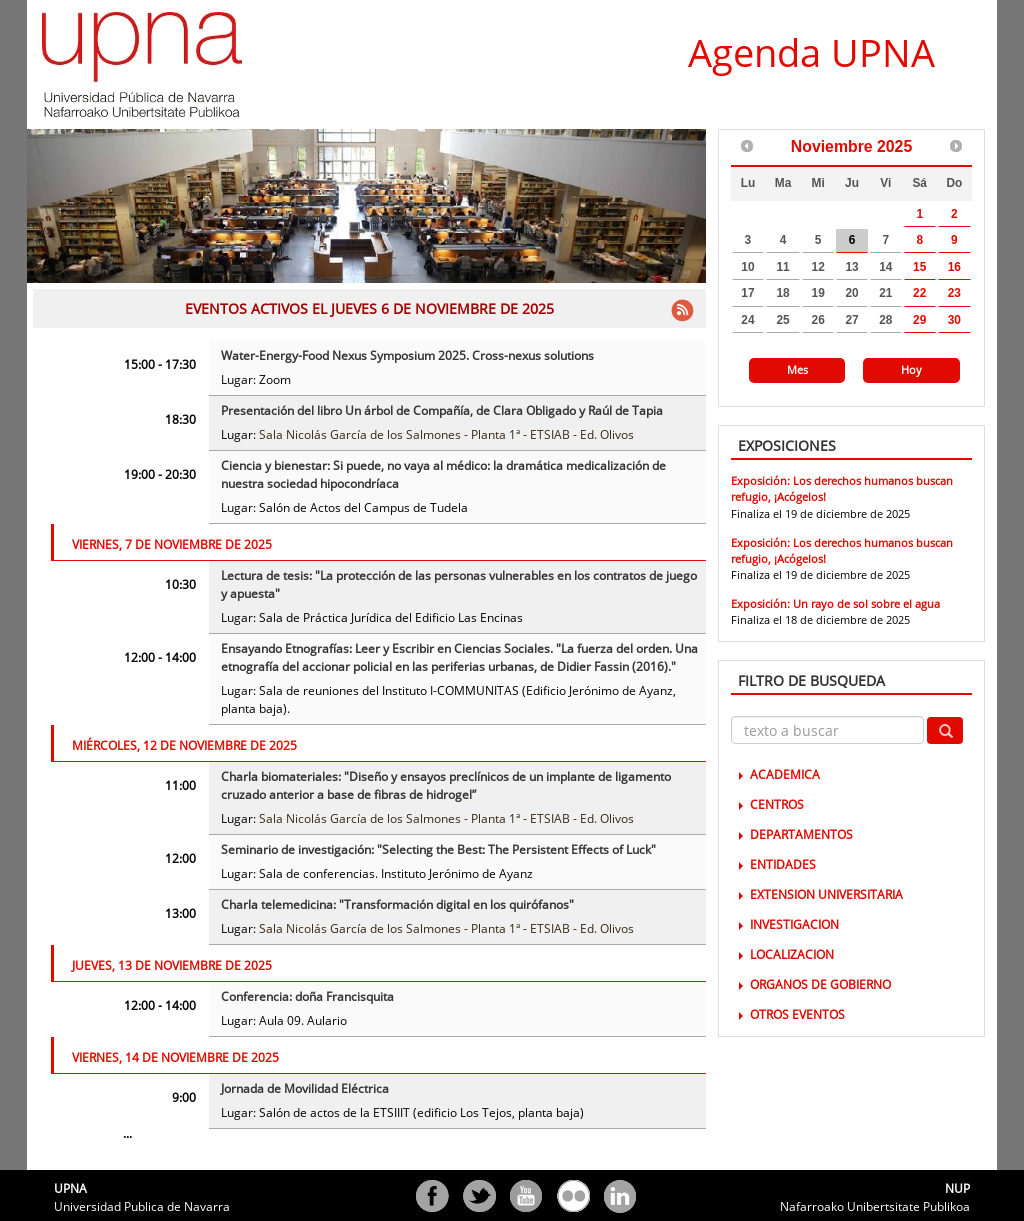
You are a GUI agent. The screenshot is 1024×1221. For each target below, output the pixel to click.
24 (747, 320)
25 (782, 320)
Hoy (911, 369)
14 (885, 267)
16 (954, 267)
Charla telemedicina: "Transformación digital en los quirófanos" (397, 904)
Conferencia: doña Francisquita (307, 996)
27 (851, 320)
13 (851, 267)
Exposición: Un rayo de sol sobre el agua (835, 603)
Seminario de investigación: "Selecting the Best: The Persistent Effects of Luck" (438, 849)
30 (954, 320)
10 (747, 267)
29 (919, 320)
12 (818, 267)
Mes (797, 369)
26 (818, 320)
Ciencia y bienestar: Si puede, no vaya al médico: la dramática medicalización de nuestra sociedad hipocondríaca (443, 474)
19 (818, 293)
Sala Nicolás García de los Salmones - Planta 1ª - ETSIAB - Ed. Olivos (446, 434)
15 (919, 267)
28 (885, 320)
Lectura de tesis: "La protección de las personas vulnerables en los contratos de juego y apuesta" (459, 584)
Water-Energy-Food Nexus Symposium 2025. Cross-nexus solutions (407, 355)
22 (919, 293)
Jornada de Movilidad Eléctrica (305, 1088)
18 (782, 293)
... (127, 1133)
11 (782, 267)
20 (851, 293)
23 (954, 293)
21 (885, 293)
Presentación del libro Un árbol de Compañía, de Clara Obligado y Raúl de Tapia (442, 410)
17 (747, 293)
